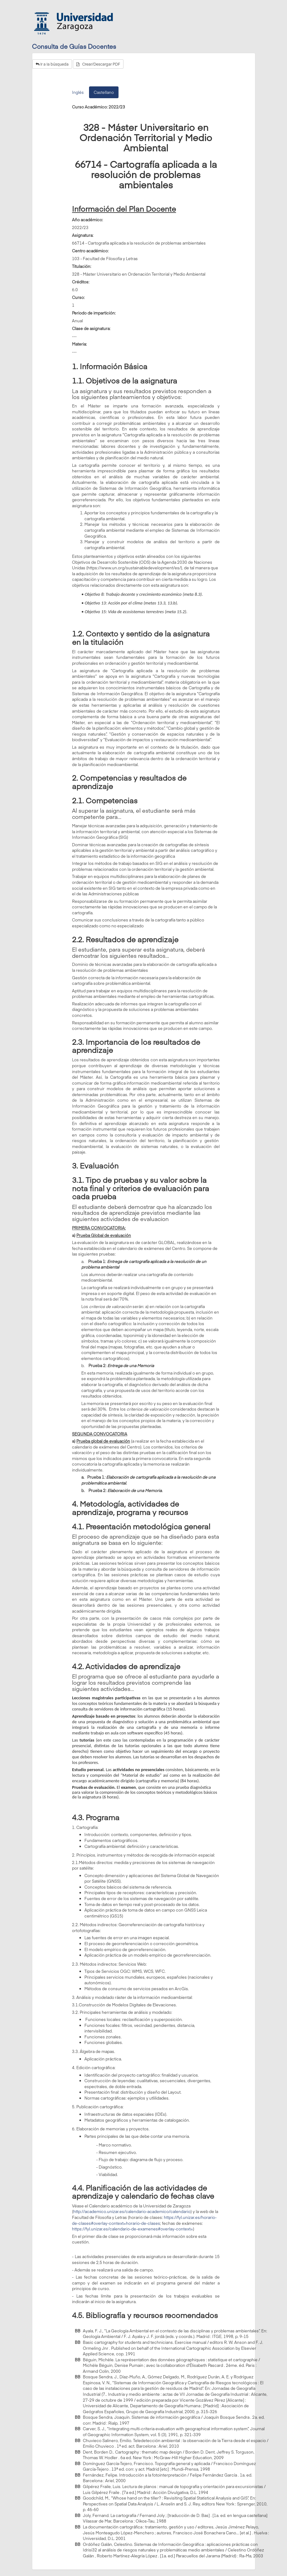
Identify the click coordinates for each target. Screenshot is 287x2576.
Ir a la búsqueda (52, 64)
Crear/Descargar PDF (98, 64)
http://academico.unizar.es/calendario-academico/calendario (132, 2211)
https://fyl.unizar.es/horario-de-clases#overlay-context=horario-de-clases (144, 2220)
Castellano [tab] (104, 92)
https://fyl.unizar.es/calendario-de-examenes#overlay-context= (132, 2229)
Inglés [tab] (78, 92)
